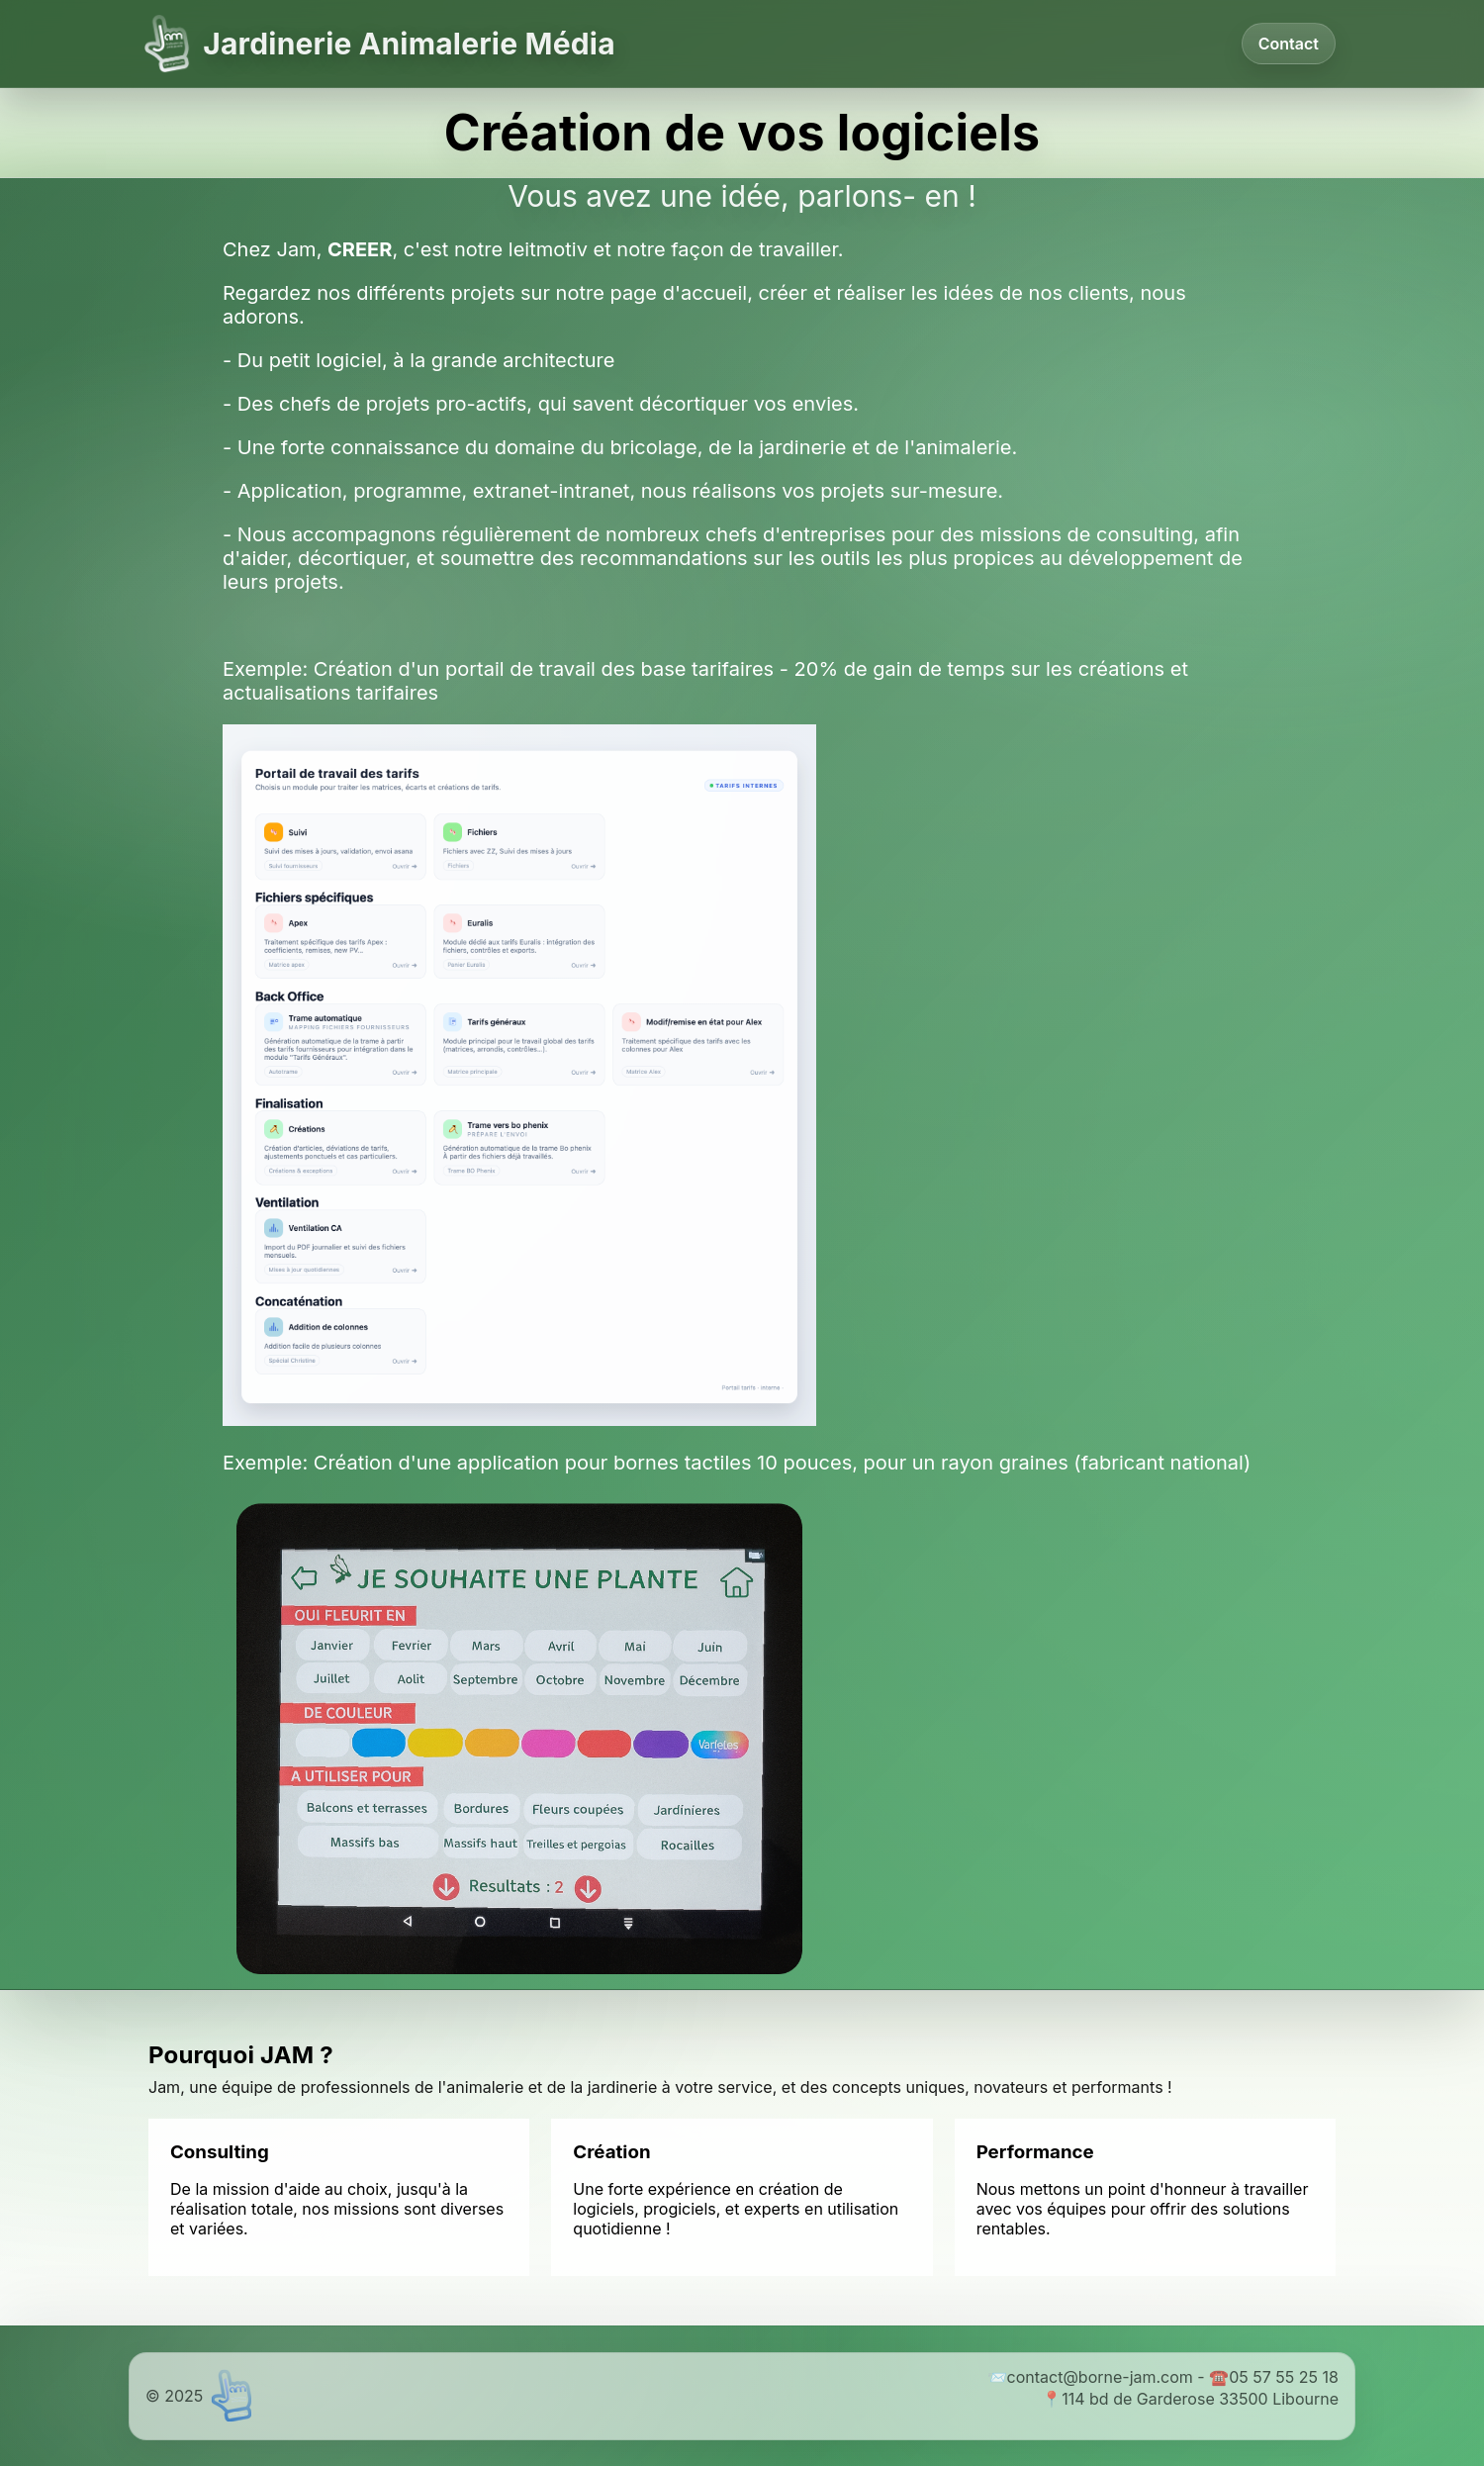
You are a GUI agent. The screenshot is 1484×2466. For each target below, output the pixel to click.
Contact (1288, 43)
